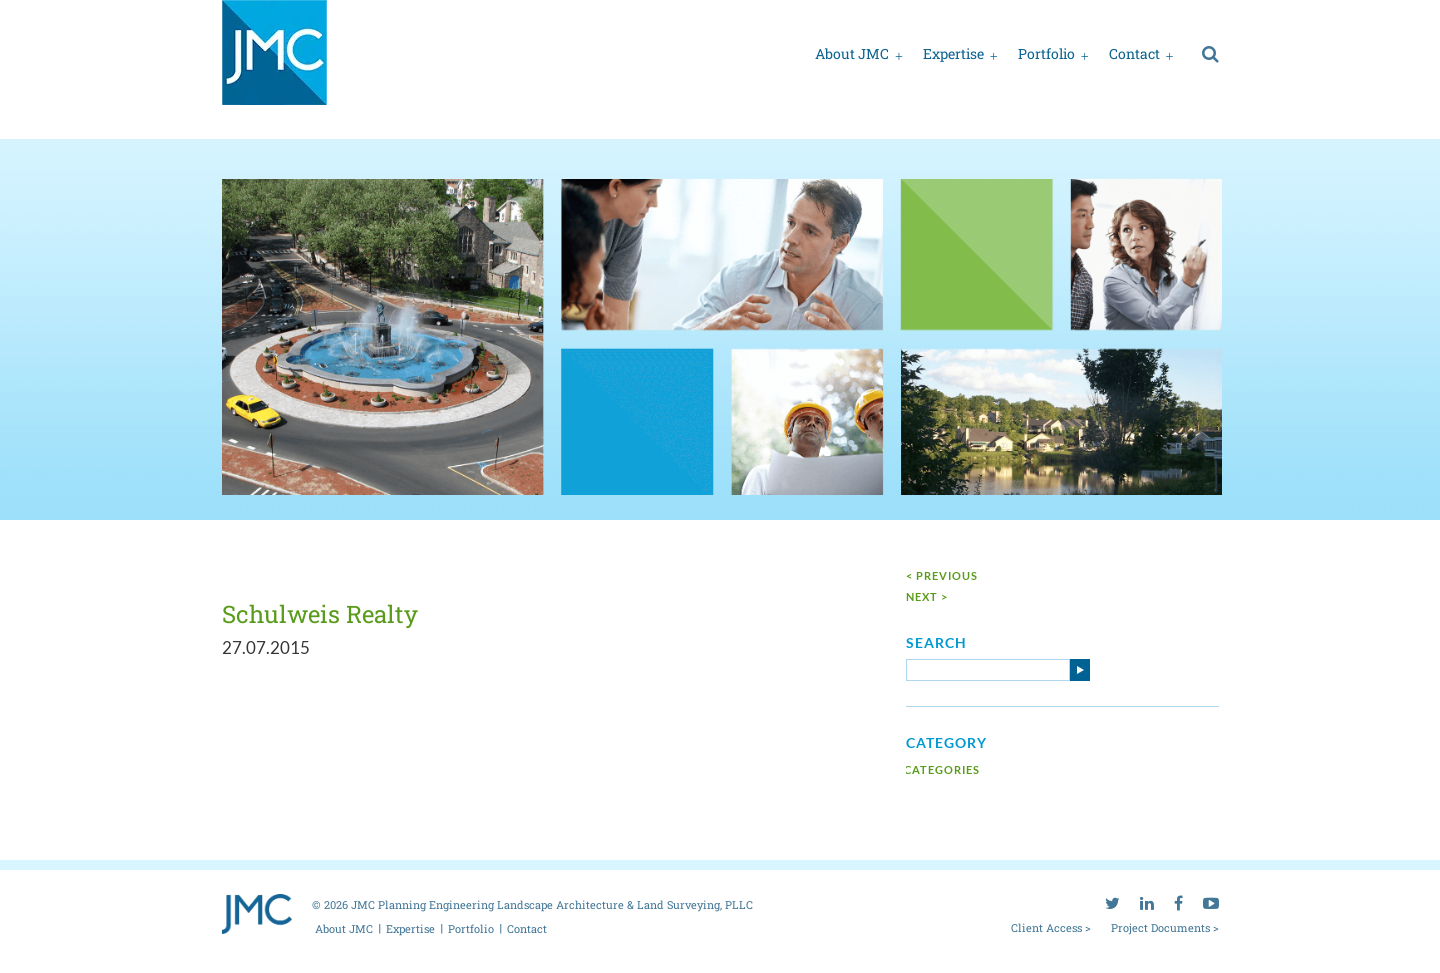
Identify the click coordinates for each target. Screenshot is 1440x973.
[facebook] (1178, 15)
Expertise (953, 53)
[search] (1210, 53)
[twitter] (1112, 15)
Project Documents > (1165, 926)
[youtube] (1211, 15)
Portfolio (1046, 53)
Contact (1134, 53)
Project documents (1035, 18)
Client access (927, 18)
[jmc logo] (274, 63)
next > (927, 595)
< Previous (942, 574)
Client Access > (1051, 926)
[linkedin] (1147, 15)
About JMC (852, 53)
